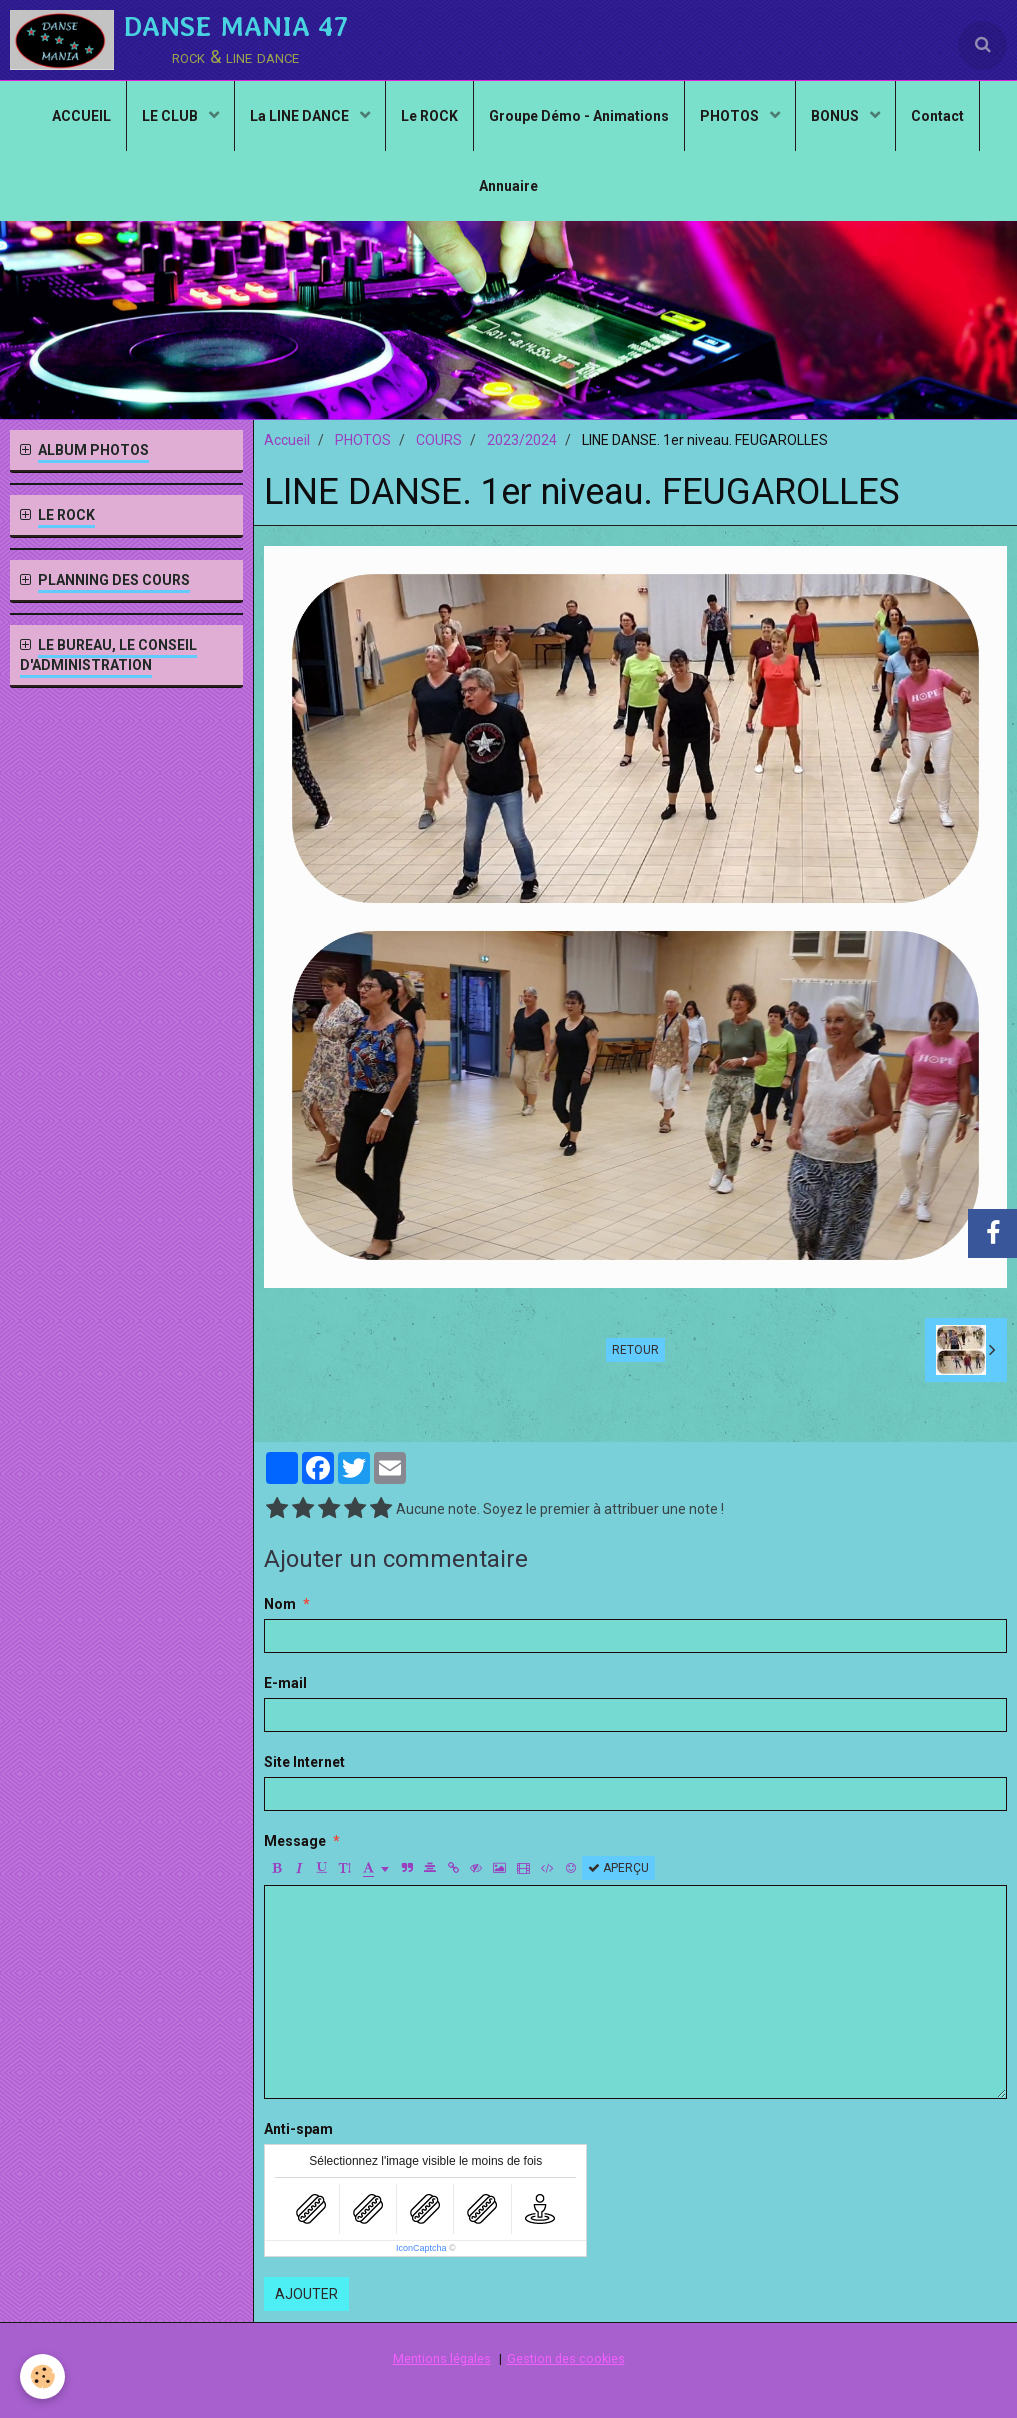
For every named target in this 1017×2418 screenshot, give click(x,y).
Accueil (287, 440)
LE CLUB (171, 116)
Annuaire (508, 186)
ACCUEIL (81, 116)
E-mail (285, 1683)
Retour (635, 1350)
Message (295, 1841)
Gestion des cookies (566, 2358)
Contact (937, 116)
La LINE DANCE (301, 116)
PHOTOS (731, 116)
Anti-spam (298, 2129)
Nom (280, 1604)
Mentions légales (442, 2358)
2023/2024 (522, 440)
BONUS (836, 116)
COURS (439, 440)
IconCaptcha (421, 2248)
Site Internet (304, 1762)
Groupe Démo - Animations (579, 116)
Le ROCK (429, 116)
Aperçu (618, 1868)
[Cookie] (42, 2376)
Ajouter (306, 2294)
